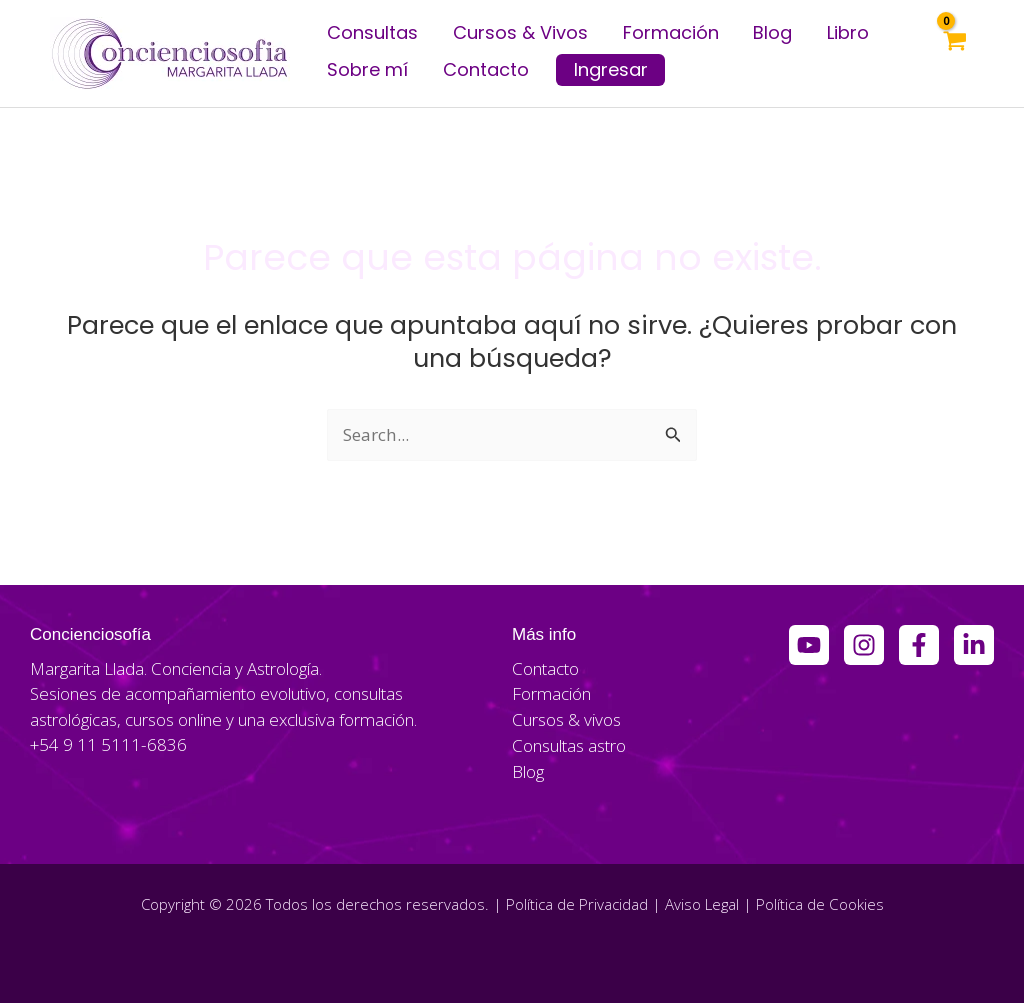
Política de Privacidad (577, 903)
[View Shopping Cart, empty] (954, 54)
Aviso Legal (702, 903)
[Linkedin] (974, 645)
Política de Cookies (819, 903)
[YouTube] (809, 645)
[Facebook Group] (919, 645)
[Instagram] (864, 645)
